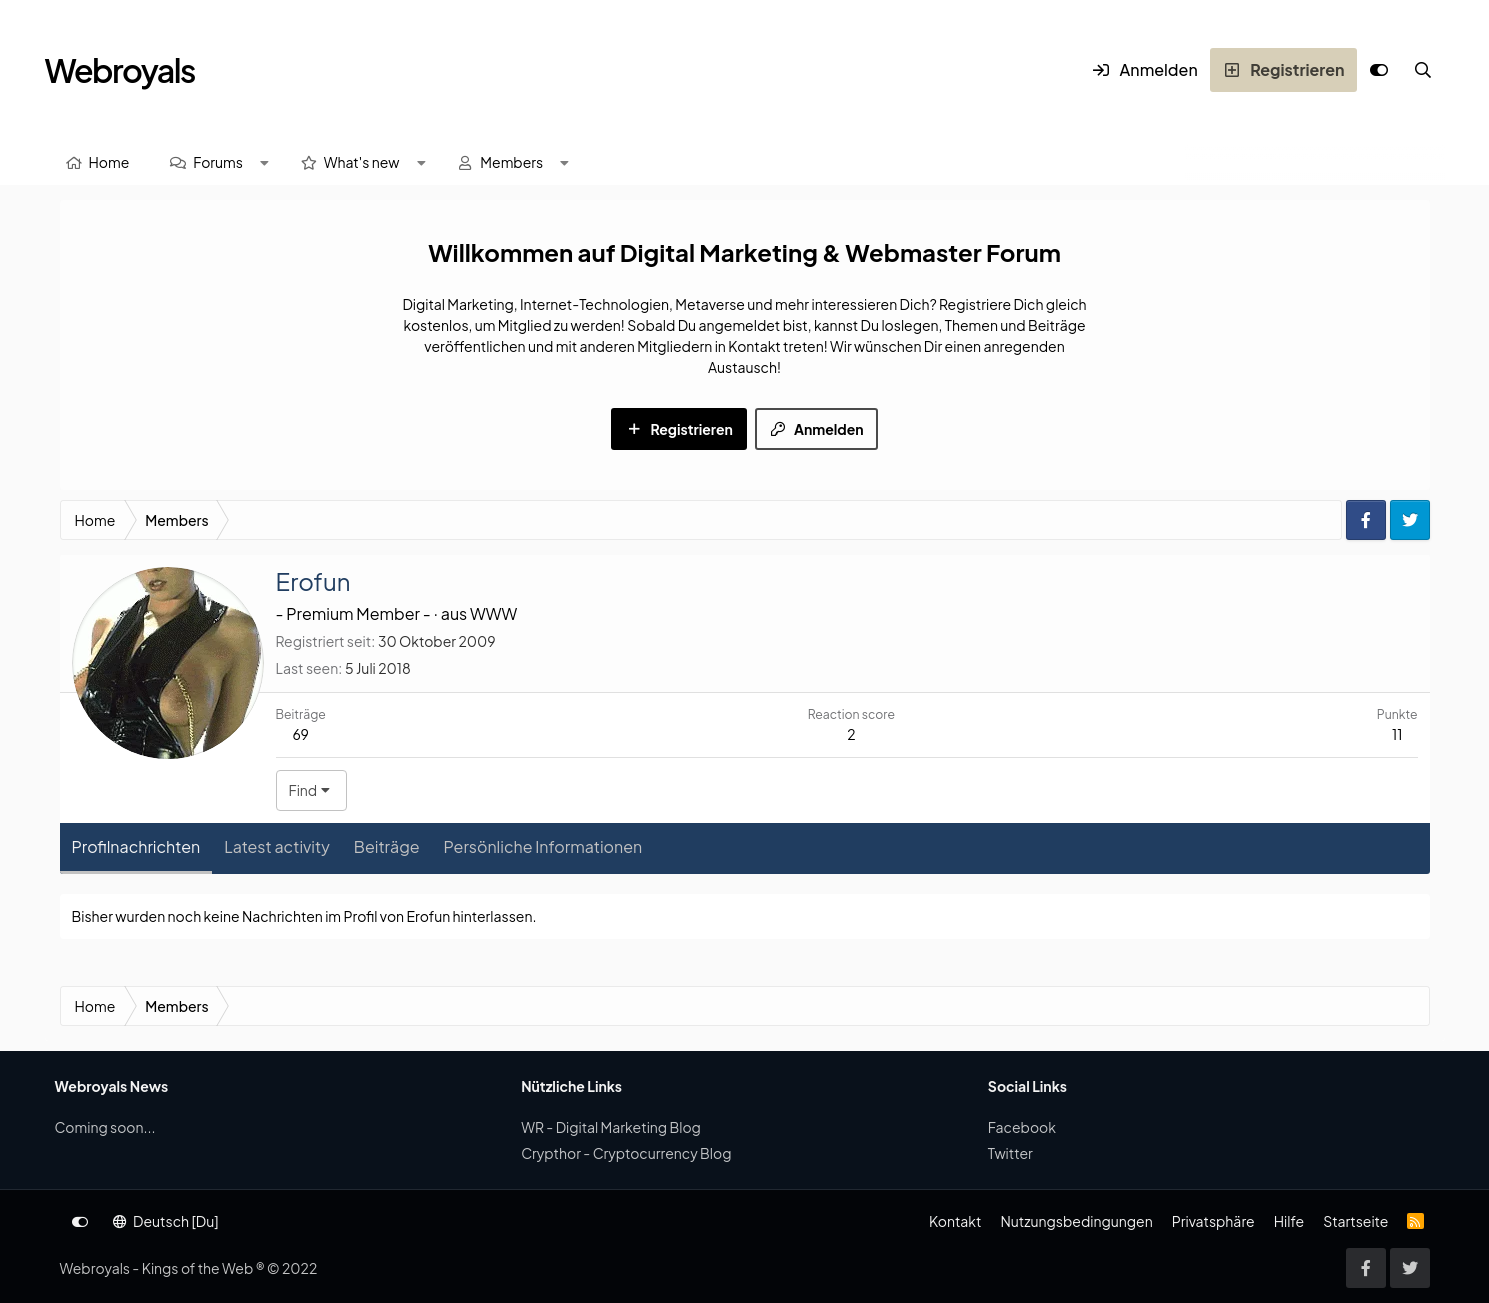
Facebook (1022, 1127)
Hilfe (1289, 1221)
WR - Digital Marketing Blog (611, 1127)
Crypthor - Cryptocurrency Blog (626, 1153)
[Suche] (1423, 70)
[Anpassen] (1379, 70)
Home (109, 162)
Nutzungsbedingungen (1076, 1221)
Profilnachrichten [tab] (136, 846)
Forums (218, 162)
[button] (265, 162)
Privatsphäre (1213, 1221)
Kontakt (955, 1221)
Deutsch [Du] (166, 1221)
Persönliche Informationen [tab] (543, 846)
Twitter (1010, 1153)
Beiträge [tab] (387, 846)
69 (300, 734)
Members (511, 162)
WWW (493, 613)
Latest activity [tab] (277, 846)
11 (1397, 734)
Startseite (1355, 1221)
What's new (362, 162)
